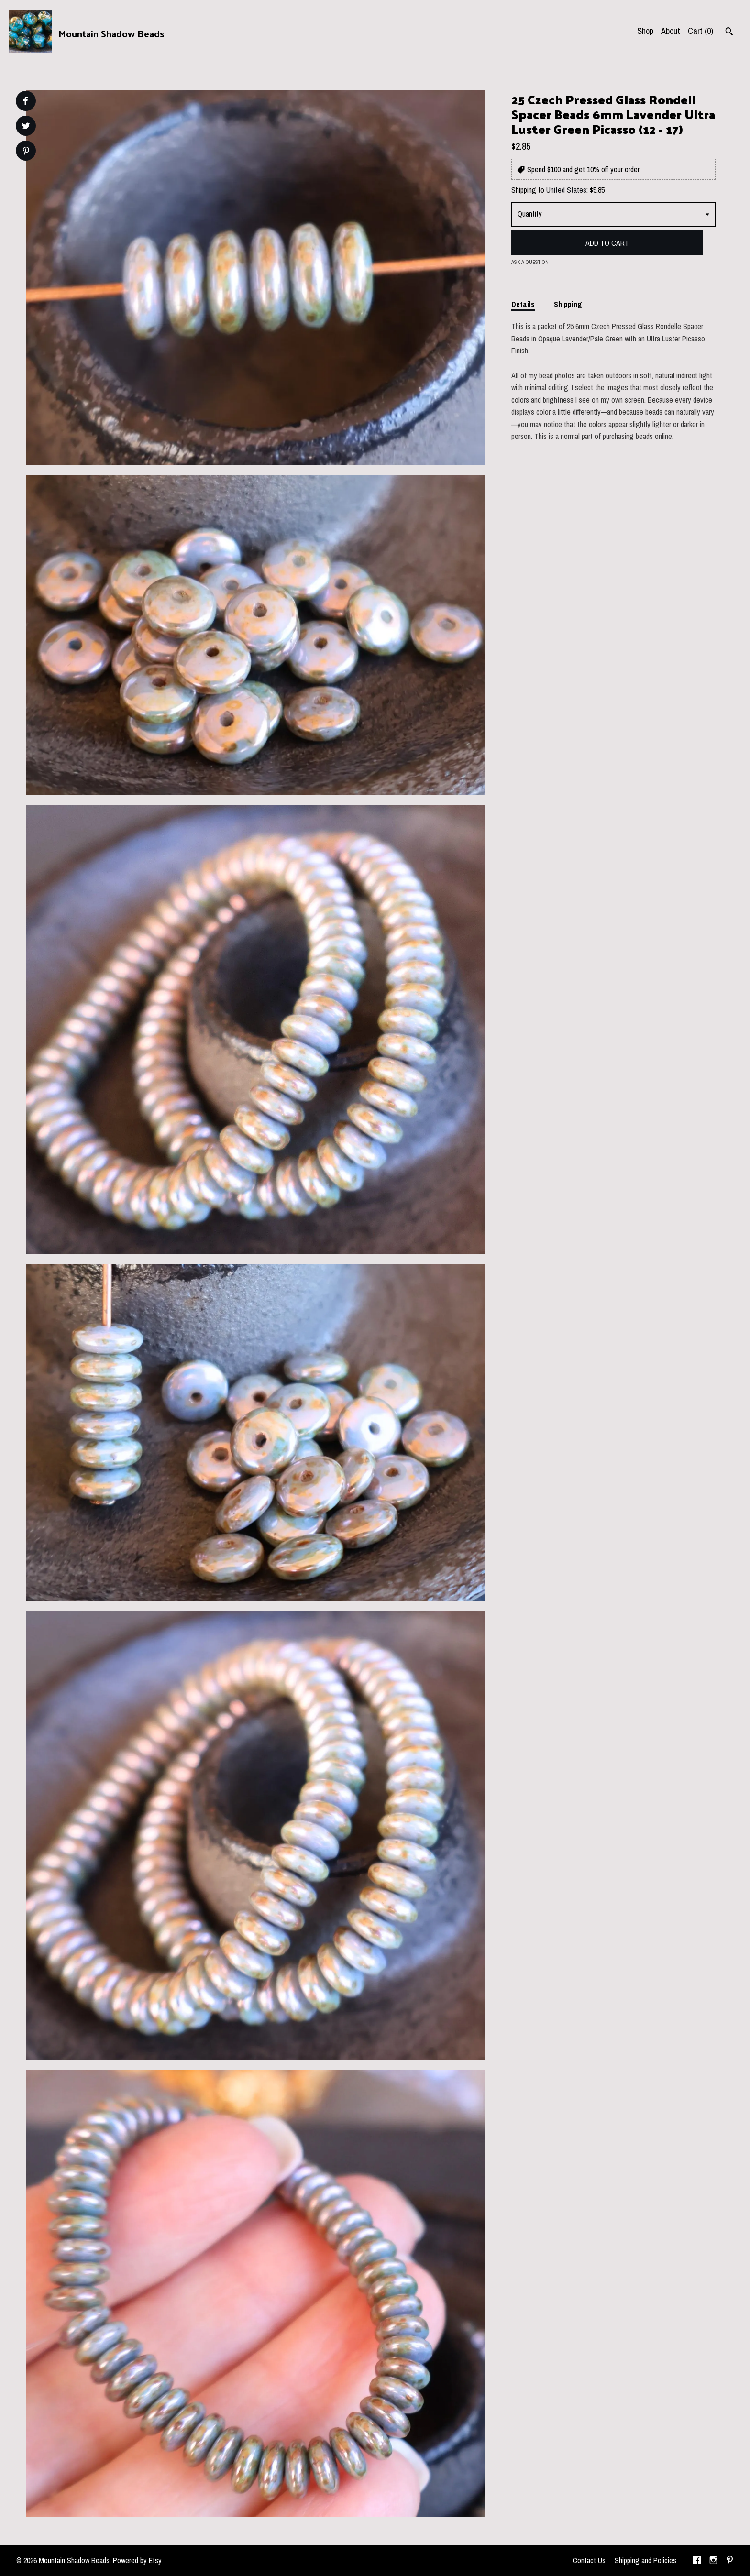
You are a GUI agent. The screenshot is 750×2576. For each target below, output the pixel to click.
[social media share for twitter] (26, 127)
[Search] (729, 32)
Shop (645, 31)
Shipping (568, 304)
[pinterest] (730, 2560)
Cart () (700, 31)
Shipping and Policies (645, 2560)
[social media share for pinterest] (26, 152)
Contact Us (589, 2560)
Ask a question (530, 262)
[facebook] (697, 2560)
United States (566, 190)
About (670, 31)
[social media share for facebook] (25, 101)
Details (523, 304)
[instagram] (713, 2560)
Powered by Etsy (137, 2560)
